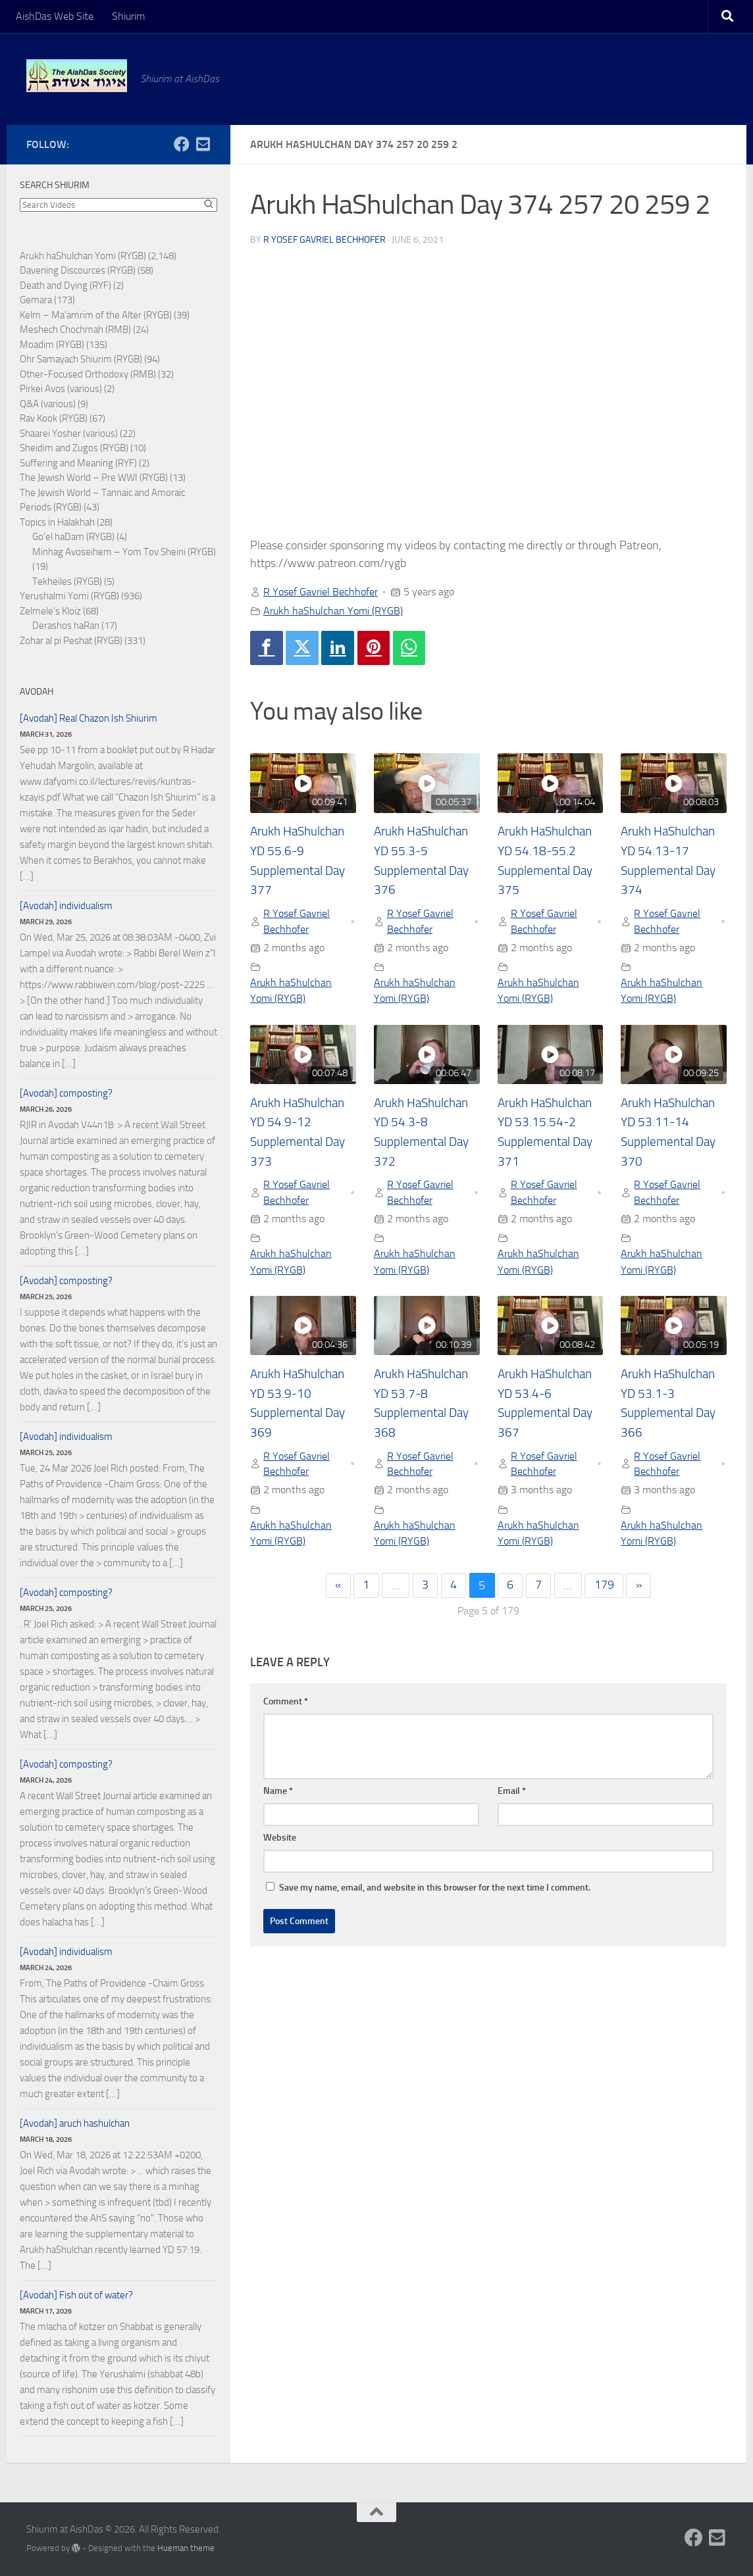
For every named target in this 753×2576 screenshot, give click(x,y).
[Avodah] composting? (66, 1093)
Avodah (36, 691)
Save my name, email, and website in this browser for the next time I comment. (434, 1890)
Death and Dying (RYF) (65, 285)
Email (512, 1793)
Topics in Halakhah (57, 522)
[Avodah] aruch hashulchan (75, 2123)
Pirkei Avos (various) (61, 389)
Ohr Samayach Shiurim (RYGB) (81, 359)
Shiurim (128, 16)
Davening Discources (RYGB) (78, 270)
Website (279, 1840)
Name (278, 1793)
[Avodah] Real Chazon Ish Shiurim (88, 718)
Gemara (36, 300)
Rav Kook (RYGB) (54, 418)
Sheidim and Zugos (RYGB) (74, 448)
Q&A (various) (48, 404)
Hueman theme (186, 2548)
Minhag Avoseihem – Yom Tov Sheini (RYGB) (124, 552)
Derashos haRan (65, 626)
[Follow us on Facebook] (182, 144)
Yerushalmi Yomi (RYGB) (69, 596)
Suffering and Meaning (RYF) (78, 463)
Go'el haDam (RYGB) (73, 537)
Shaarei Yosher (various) (69, 433)
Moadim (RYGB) (52, 345)
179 (605, 1588)
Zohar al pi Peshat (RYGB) (71, 641)
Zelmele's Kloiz (50, 611)
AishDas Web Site (54, 16)
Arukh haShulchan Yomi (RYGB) (333, 611)
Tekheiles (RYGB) (67, 581)
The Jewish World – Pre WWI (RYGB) (94, 477)
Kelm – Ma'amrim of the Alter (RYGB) (96, 315)
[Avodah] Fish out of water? (76, 2295)
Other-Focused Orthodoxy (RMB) (88, 374)
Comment (285, 1704)
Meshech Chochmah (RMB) (75, 329)
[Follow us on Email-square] (203, 144)
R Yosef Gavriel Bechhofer (324, 239)
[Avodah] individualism (66, 906)
